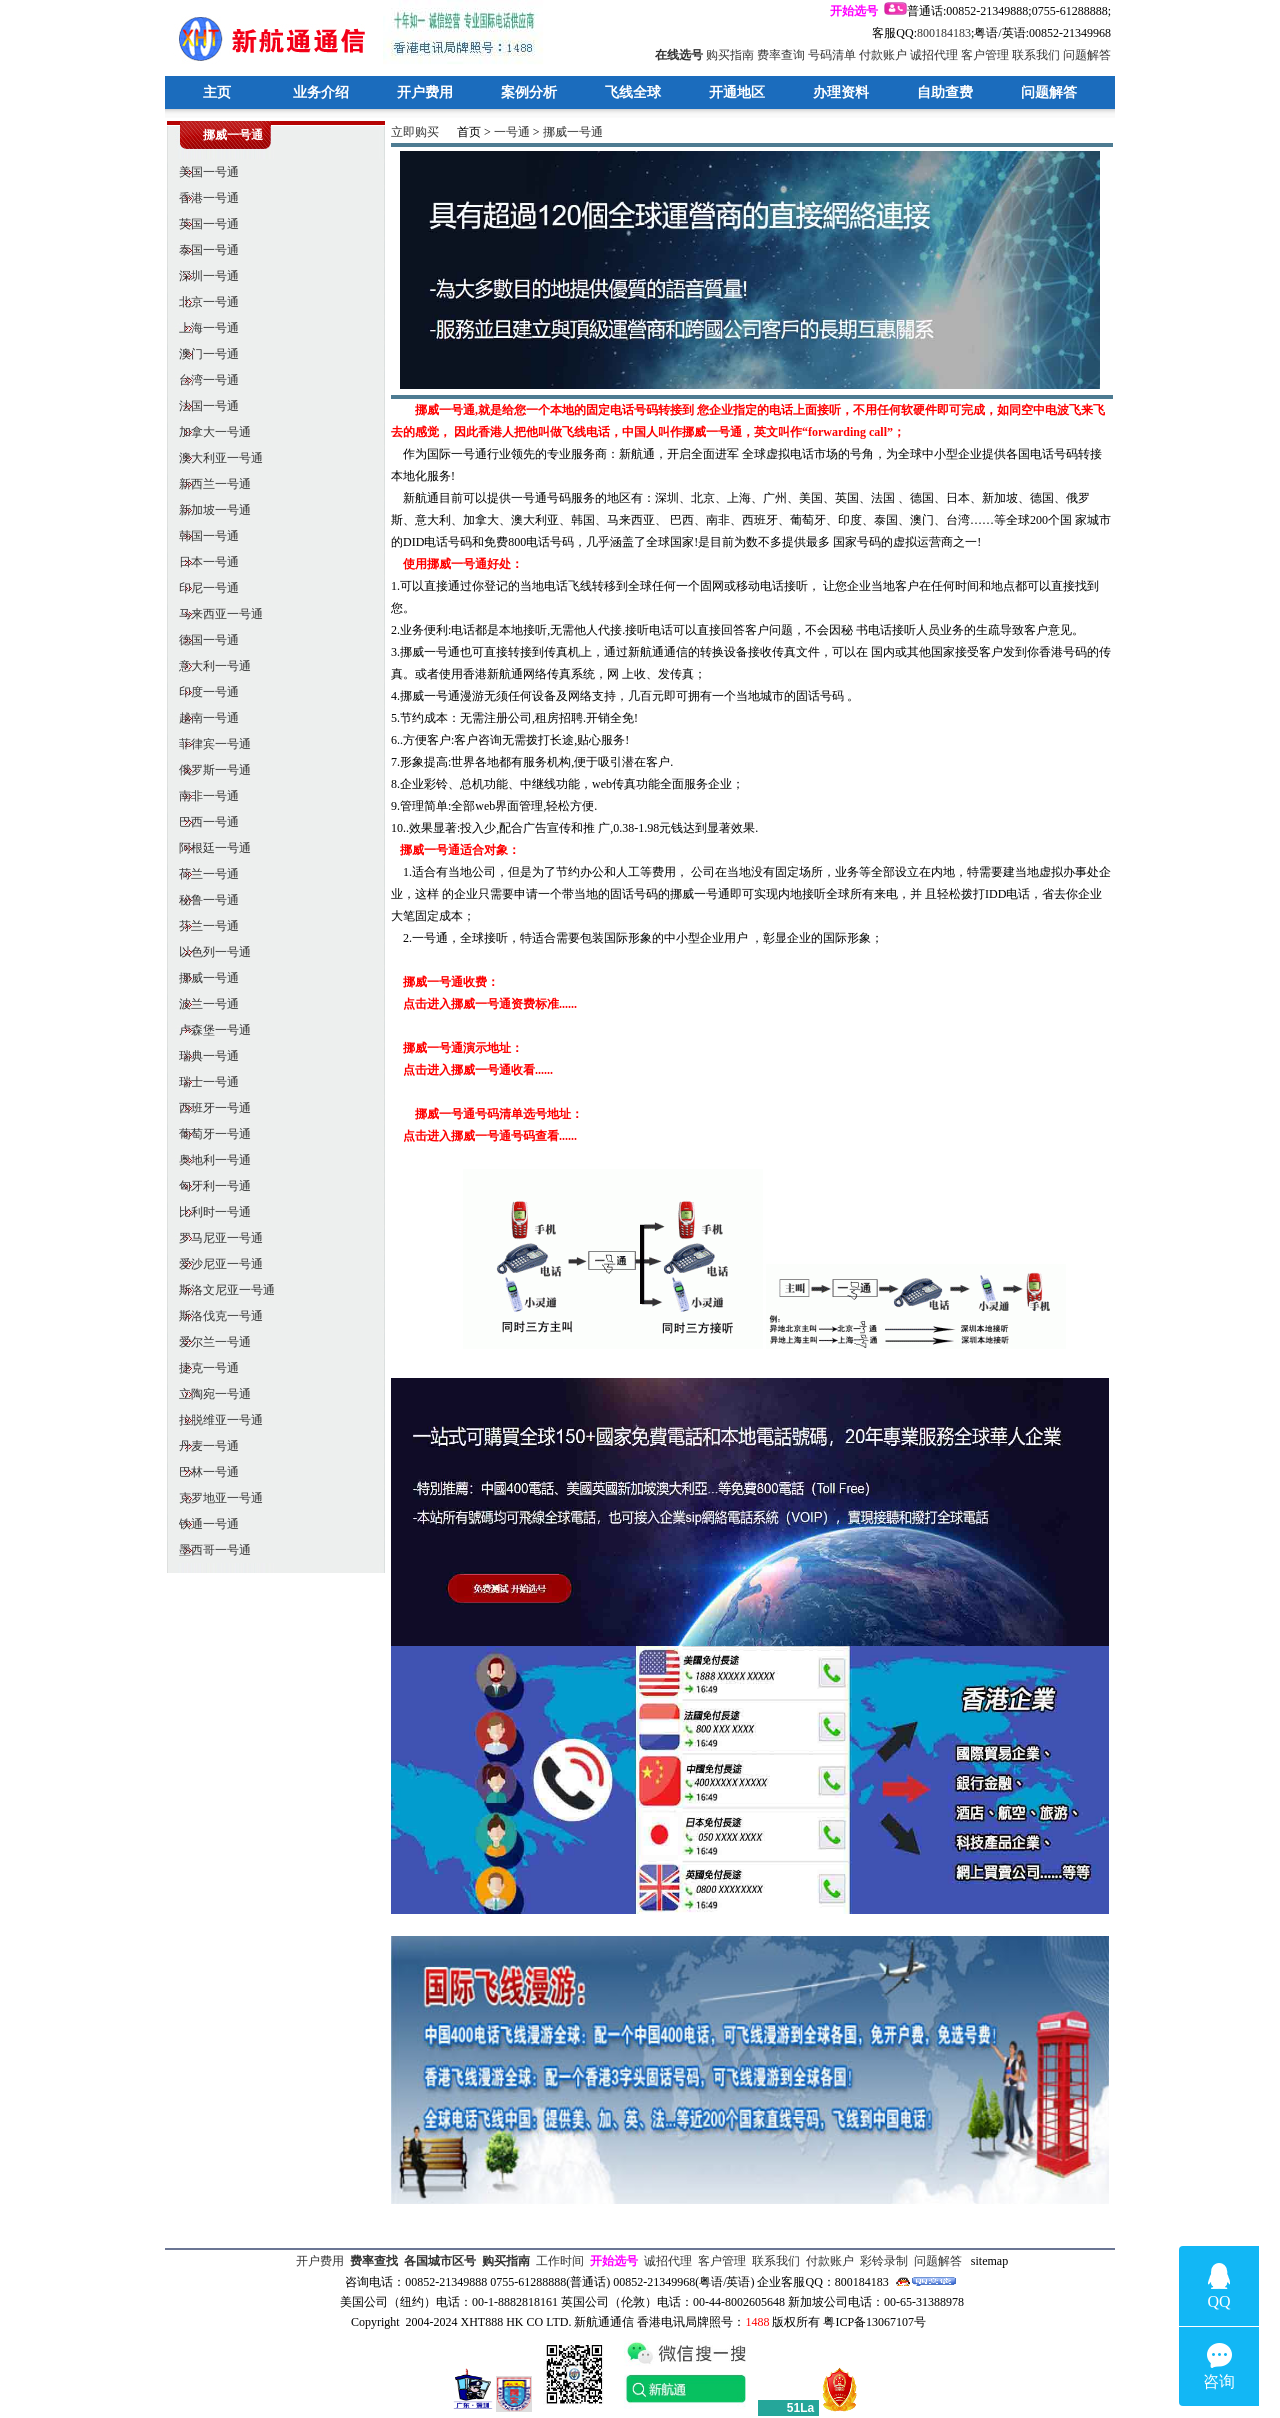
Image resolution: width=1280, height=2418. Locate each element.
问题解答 (1087, 55)
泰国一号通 (203, 250)
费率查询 (781, 55)
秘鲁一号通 (203, 900)
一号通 (512, 132)
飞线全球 (633, 92)
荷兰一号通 (203, 874)
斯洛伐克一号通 (215, 1316)
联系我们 (1036, 55)
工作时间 (560, 2261)
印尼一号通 (203, 588)
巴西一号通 (203, 822)
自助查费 (945, 92)
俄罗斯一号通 (209, 770)
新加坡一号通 (209, 510)
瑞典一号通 (203, 1056)
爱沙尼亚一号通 (215, 1264)
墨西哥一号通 (209, 1550)
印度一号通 (203, 692)
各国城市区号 (440, 2261)
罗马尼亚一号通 (215, 1238)
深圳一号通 (203, 276)
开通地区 (737, 92)
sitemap (989, 2261)
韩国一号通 (203, 536)
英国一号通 (203, 224)
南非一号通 (203, 796)
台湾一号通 (203, 380)
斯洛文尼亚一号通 (221, 1290)
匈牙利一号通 (209, 1186)
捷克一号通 (203, 1368)
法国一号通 (203, 406)
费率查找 (374, 2261)
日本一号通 (203, 562)
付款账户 (883, 55)
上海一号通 (203, 328)
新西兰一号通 (209, 484)
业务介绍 (321, 92)
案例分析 (529, 92)
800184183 (944, 33)
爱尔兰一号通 (209, 1342)
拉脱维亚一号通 (215, 1420)
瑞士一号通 (203, 1082)
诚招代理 (934, 55)
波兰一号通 (203, 1004)
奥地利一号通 (209, 1160)
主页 (217, 92)
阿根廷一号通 (209, 848)
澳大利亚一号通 (215, 458)
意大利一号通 (209, 666)
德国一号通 (203, 640)
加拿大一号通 (209, 432)
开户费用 (425, 92)
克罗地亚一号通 (215, 1498)
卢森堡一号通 (209, 1030)
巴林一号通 (203, 1472)
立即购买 (415, 132)
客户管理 (985, 55)
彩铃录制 (884, 2261)
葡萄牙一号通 (209, 1134)
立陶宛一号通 (209, 1394)
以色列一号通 (209, 952)
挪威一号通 (203, 978)
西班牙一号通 (209, 1108)
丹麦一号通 (203, 1446)
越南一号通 (203, 718)
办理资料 (841, 92)
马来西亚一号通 (215, 614)
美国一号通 (203, 172)
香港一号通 (203, 198)
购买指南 (730, 55)
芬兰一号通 (203, 926)
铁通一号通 (203, 1524)
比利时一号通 (209, 1212)
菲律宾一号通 (209, 744)
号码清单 (832, 55)
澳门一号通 (203, 354)
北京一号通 (203, 302)
